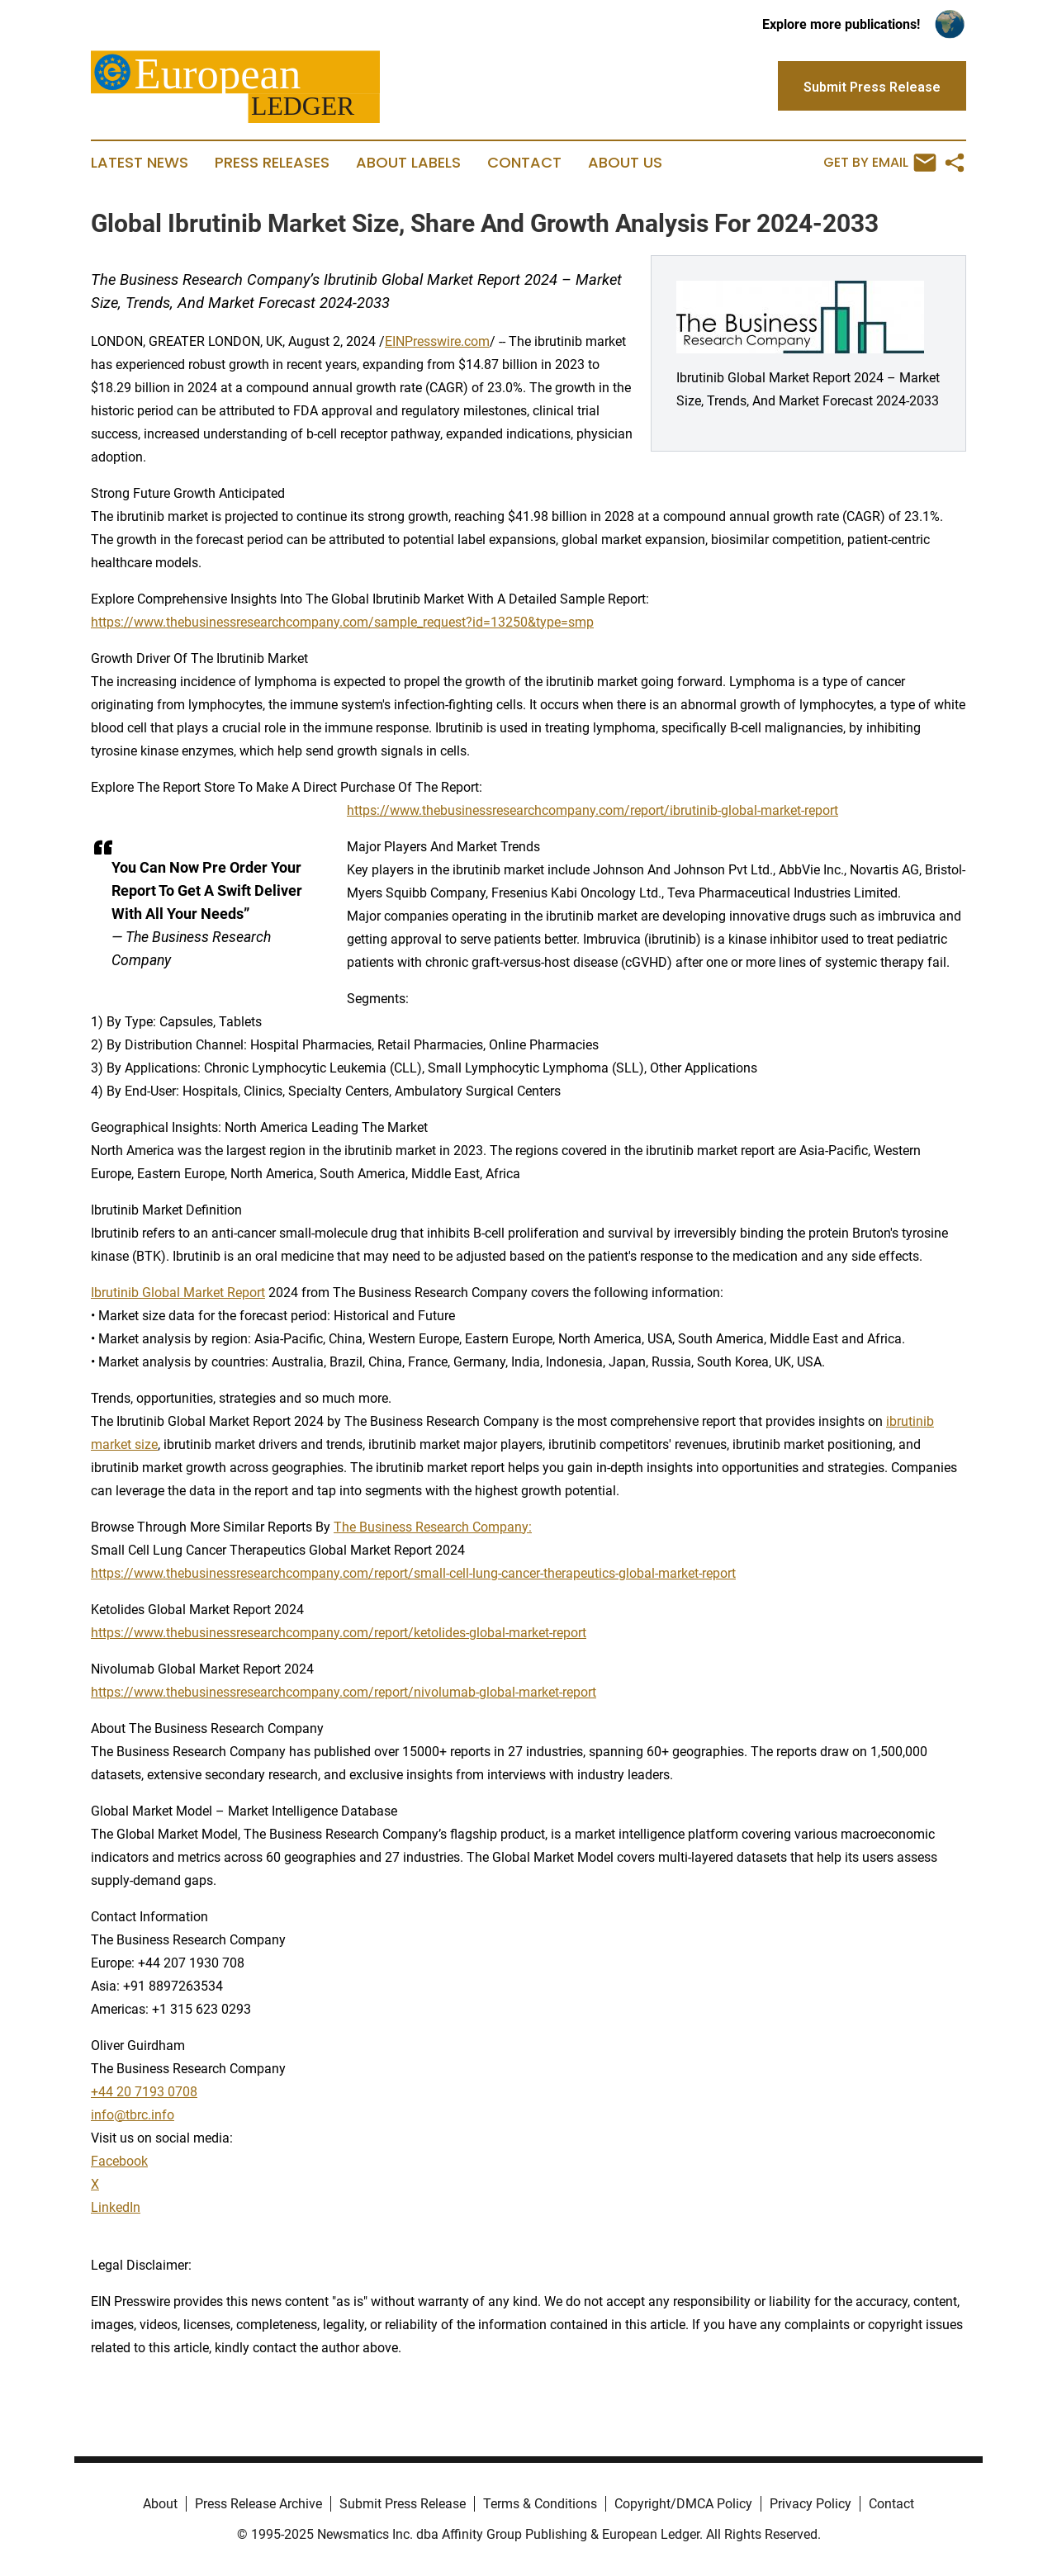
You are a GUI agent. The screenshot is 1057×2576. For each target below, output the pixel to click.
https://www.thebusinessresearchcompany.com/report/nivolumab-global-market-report (343, 1692)
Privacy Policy (810, 2504)
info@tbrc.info (132, 2115)
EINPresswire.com (437, 341)
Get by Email (879, 162)
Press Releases (272, 163)
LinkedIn (115, 2207)
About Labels (408, 163)
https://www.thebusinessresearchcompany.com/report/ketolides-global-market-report (338, 1633)
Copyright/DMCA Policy (683, 2504)
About (160, 2504)
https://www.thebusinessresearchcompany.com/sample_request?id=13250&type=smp (342, 622)
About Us (625, 163)
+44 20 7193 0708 (144, 2092)
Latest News (139, 163)
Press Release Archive (258, 2504)
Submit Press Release (402, 2504)
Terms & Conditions (540, 2504)
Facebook (119, 2161)
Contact (524, 163)
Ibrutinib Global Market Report (178, 1292)
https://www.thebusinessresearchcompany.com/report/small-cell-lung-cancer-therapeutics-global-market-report (413, 1573)
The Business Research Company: (433, 1527)
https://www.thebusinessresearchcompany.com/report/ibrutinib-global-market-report (592, 810)
